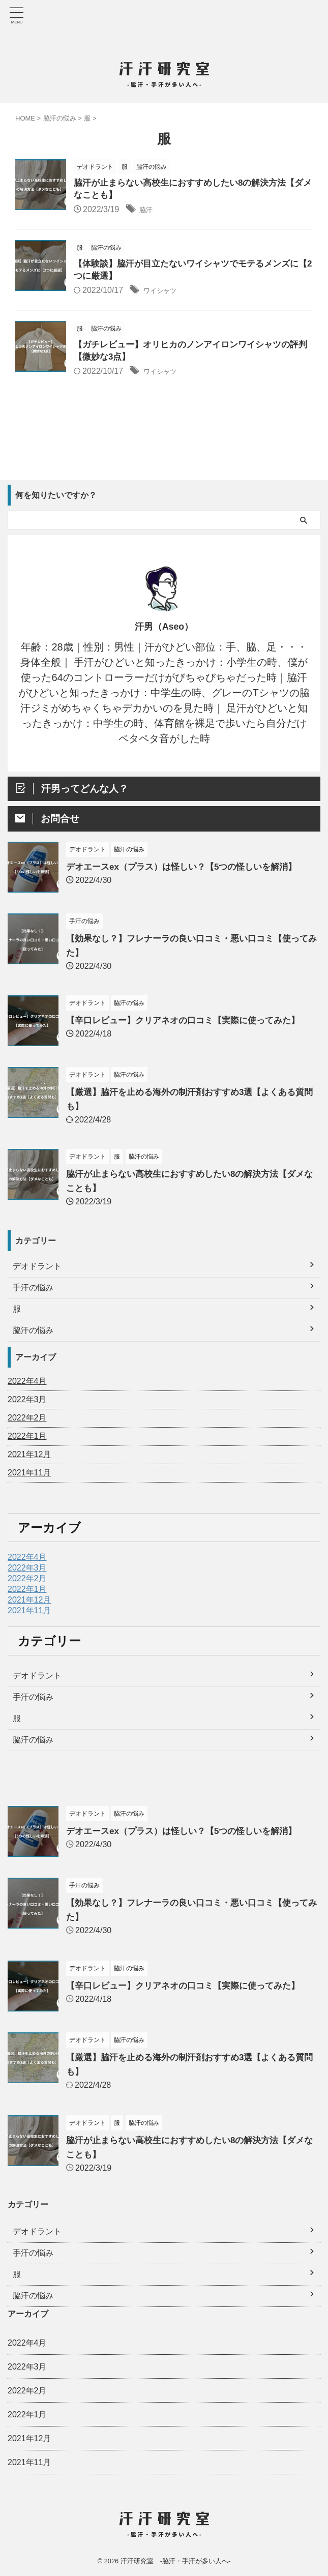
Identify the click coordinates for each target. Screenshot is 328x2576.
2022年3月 (27, 1404)
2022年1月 (27, 1440)
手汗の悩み (33, 1701)
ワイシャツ (163, 293)
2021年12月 (29, 1459)
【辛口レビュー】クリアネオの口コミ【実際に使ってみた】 (189, 1025)
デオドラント (37, 1680)
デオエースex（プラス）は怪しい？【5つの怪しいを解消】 (188, 871)
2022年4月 (27, 1385)
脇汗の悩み (33, 1744)
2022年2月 (27, 1422)
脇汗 (147, 211)
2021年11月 (29, 1477)
